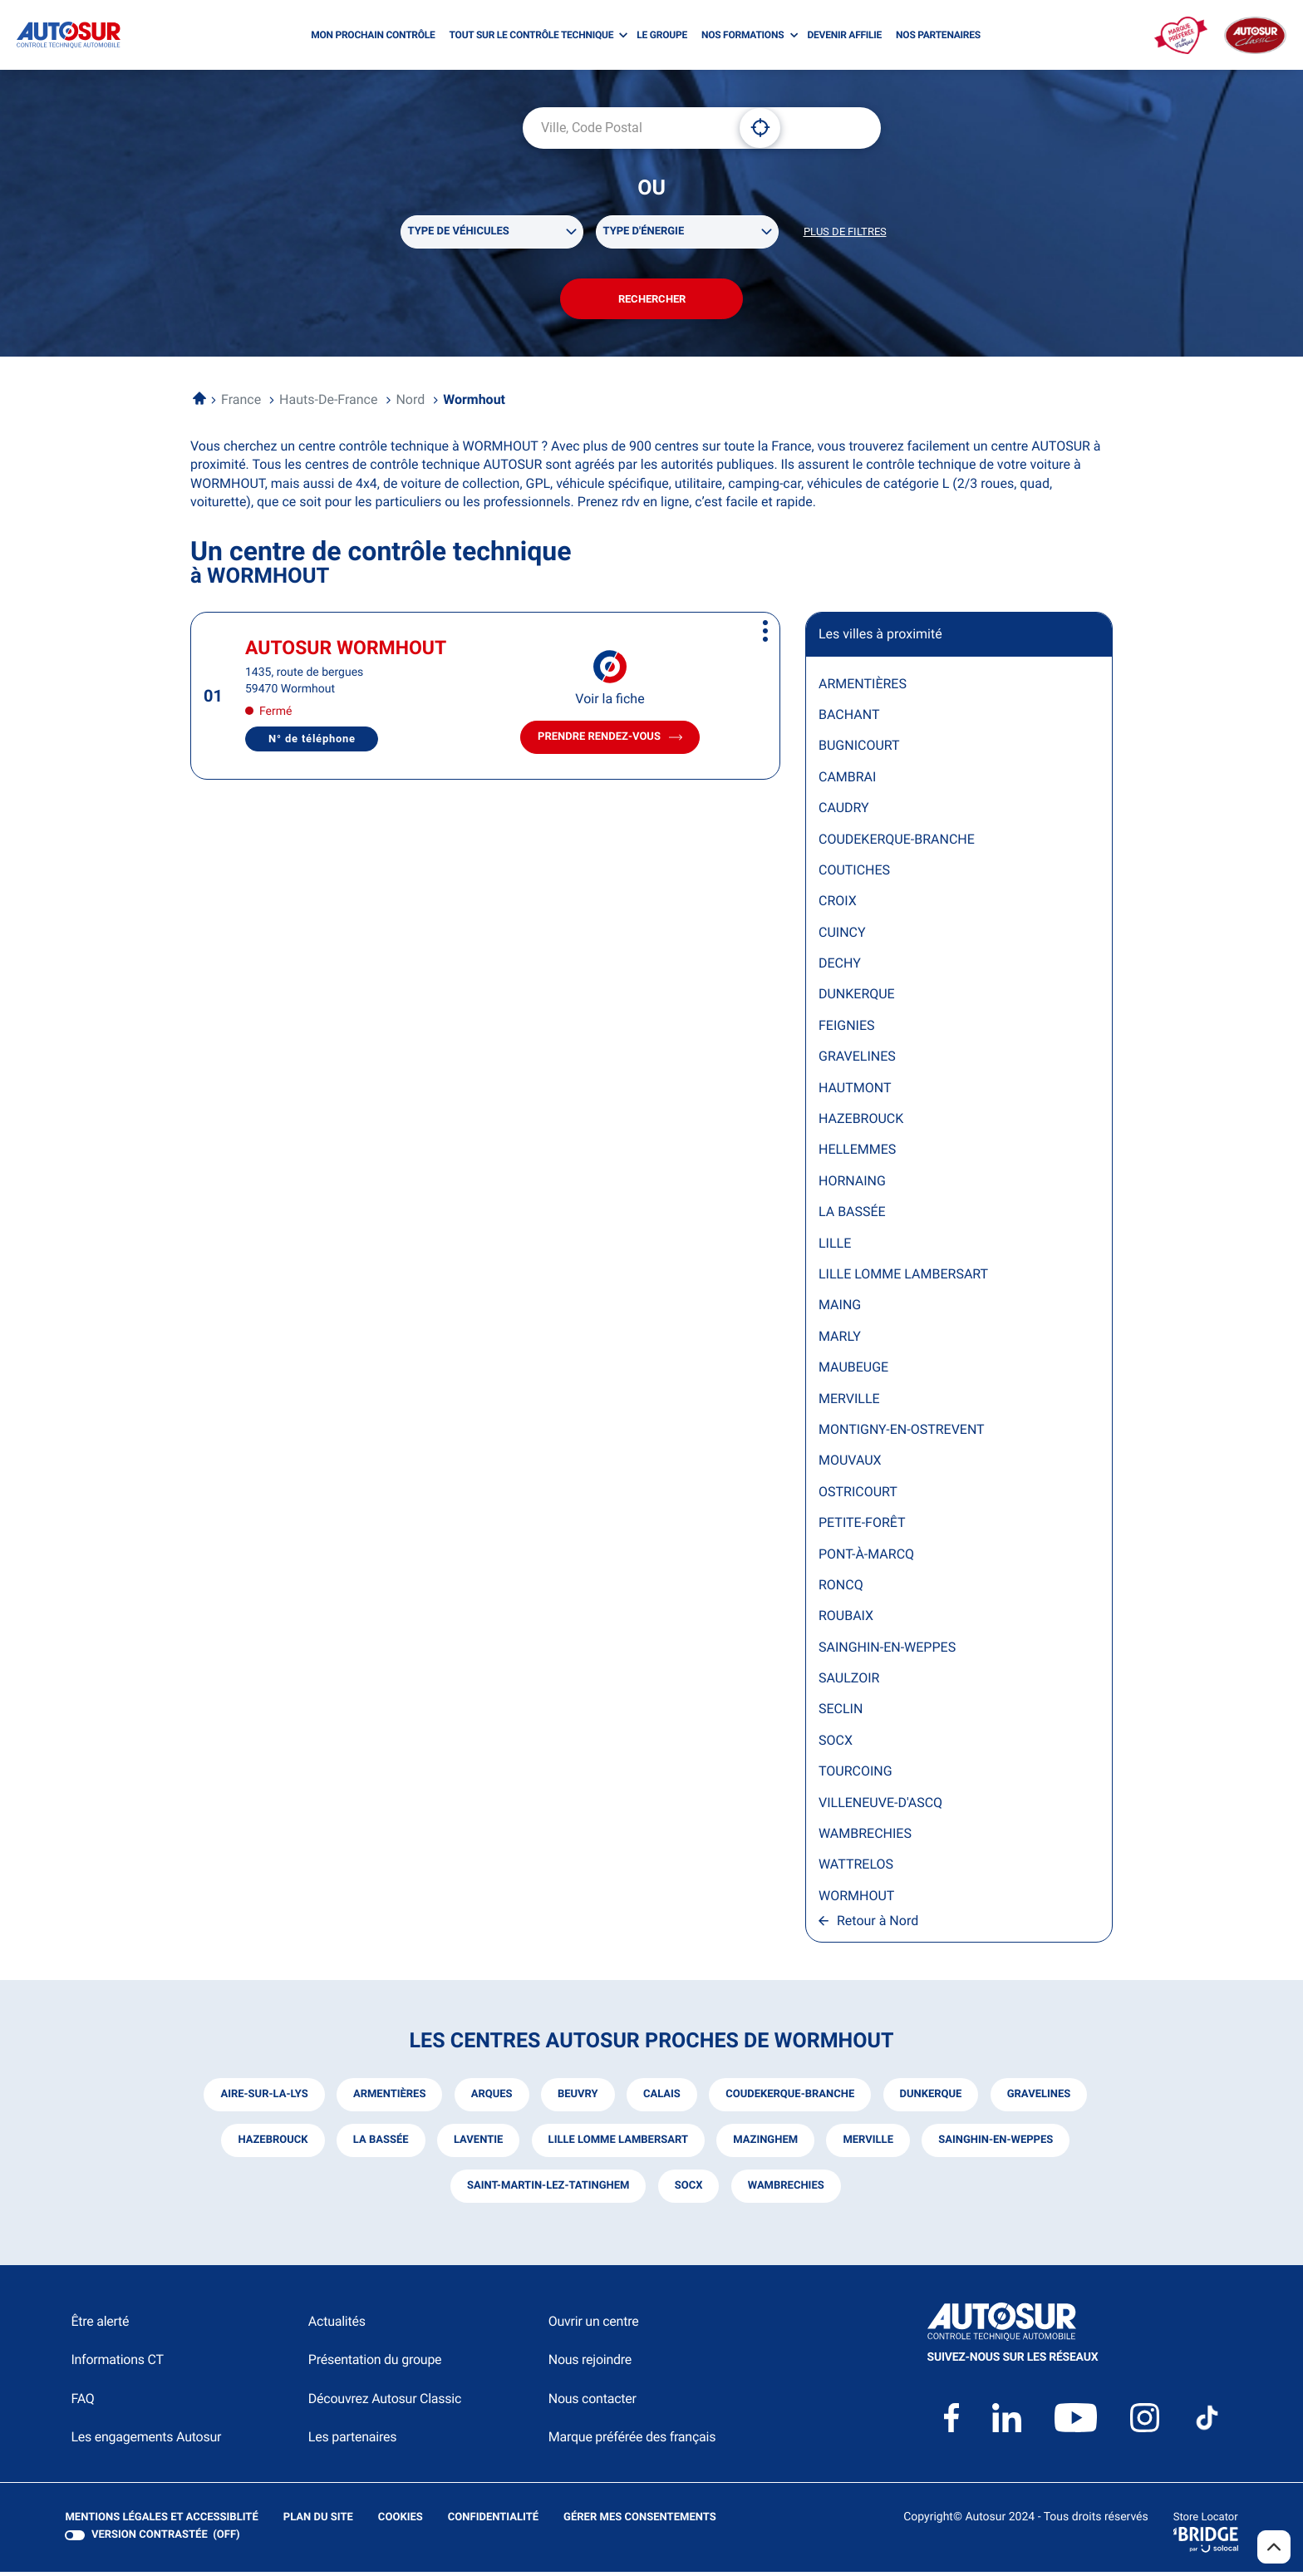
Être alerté (100, 2325)
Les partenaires (352, 2441)
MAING (840, 1309)
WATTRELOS (856, 1868)
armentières (388, 2098)
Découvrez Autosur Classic (384, 2403)
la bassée (379, 2144)
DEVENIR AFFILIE (844, 35)
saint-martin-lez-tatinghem (547, 2190)
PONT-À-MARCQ (866, 1557)
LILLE (835, 1246)
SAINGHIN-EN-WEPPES (887, 1650)
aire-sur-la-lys (262, 2098)
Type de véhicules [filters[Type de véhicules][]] (458, 232)
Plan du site (317, 2521)
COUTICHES (854, 873)
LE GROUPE (662, 35)
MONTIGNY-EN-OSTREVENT (902, 1433)
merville (868, 2144)
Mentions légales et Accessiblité (161, 2522)
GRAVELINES (857, 1060)
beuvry (577, 2098)
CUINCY (842, 935)
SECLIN (841, 1713)
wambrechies (786, 2190)
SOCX (836, 1743)
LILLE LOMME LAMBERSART (903, 1277)
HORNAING (852, 1184)
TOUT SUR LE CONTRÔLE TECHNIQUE (532, 35)
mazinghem (766, 2144)
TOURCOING (855, 1775)
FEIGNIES (847, 1029)
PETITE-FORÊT (862, 1526)
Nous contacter (592, 2403)
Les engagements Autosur (146, 2441)
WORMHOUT (856, 1899)
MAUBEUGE (853, 1371)
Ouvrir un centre (593, 2325)
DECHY (840, 967)
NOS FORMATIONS (742, 35)
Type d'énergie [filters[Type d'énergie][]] (644, 232)
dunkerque (932, 2098)
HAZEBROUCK (861, 1122)
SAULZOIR (849, 1682)
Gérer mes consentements (639, 2521)
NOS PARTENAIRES (938, 35)
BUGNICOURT (859, 749)
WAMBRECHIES (865, 1837)
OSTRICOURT (858, 1495)
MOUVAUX (850, 1464)
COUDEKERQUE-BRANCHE (897, 842)
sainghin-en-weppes (997, 2144)
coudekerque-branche (790, 2098)
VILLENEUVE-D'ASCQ (880, 1806)
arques (490, 2098)
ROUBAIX (846, 1620)
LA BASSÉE (852, 1216)
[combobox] (625, 128)
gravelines (1041, 2098)
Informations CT (117, 2364)
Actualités (337, 2325)
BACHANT (849, 718)
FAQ (82, 2403)
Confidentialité (492, 2522)
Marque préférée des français (631, 2441)
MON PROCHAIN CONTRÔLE (373, 35)
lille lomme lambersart (617, 2144)
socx (688, 2190)
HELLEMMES (857, 1153)
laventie (477, 2144)
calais (662, 2098)
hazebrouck (271, 2144)
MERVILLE (849, 1402)
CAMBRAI (847, 780)
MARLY (840, 1339)
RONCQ (841, 1588)
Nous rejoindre (590, 2364)
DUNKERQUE (857, 998)
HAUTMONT (855, 1091)
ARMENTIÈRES (863, 687)
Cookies (399, 2522)
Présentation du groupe (375, 2364)
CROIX (838, 905)
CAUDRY (844, 812)
